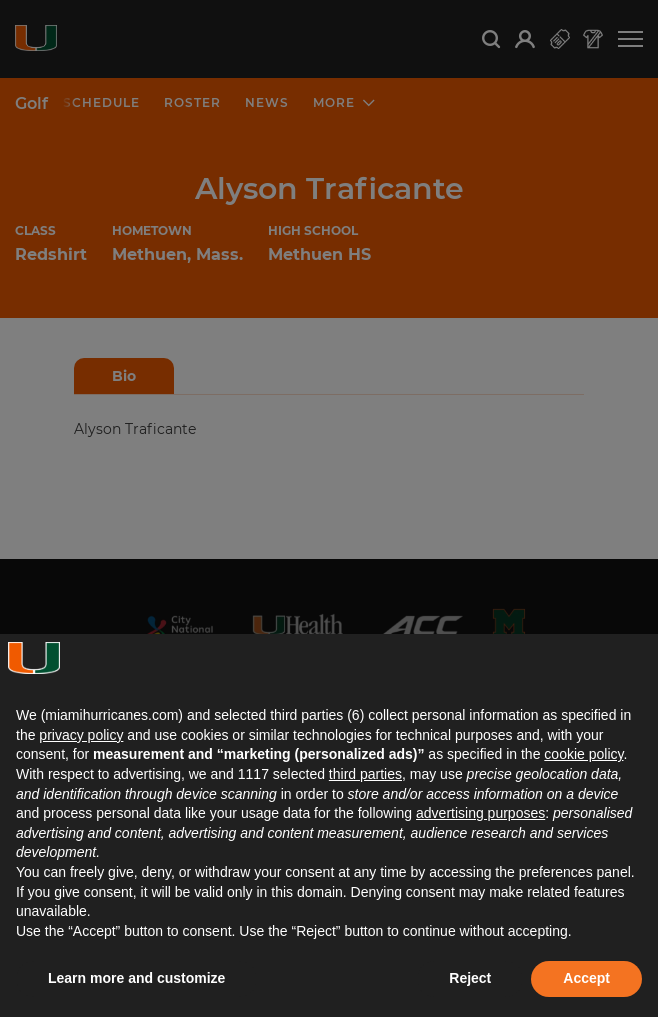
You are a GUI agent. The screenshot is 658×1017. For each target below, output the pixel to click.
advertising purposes (480, 813)
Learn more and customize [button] (136, 978)
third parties (365, 774)
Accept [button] (586, 978)
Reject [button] (470, 978)
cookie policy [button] (583, 754)
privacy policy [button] (81, 735)
